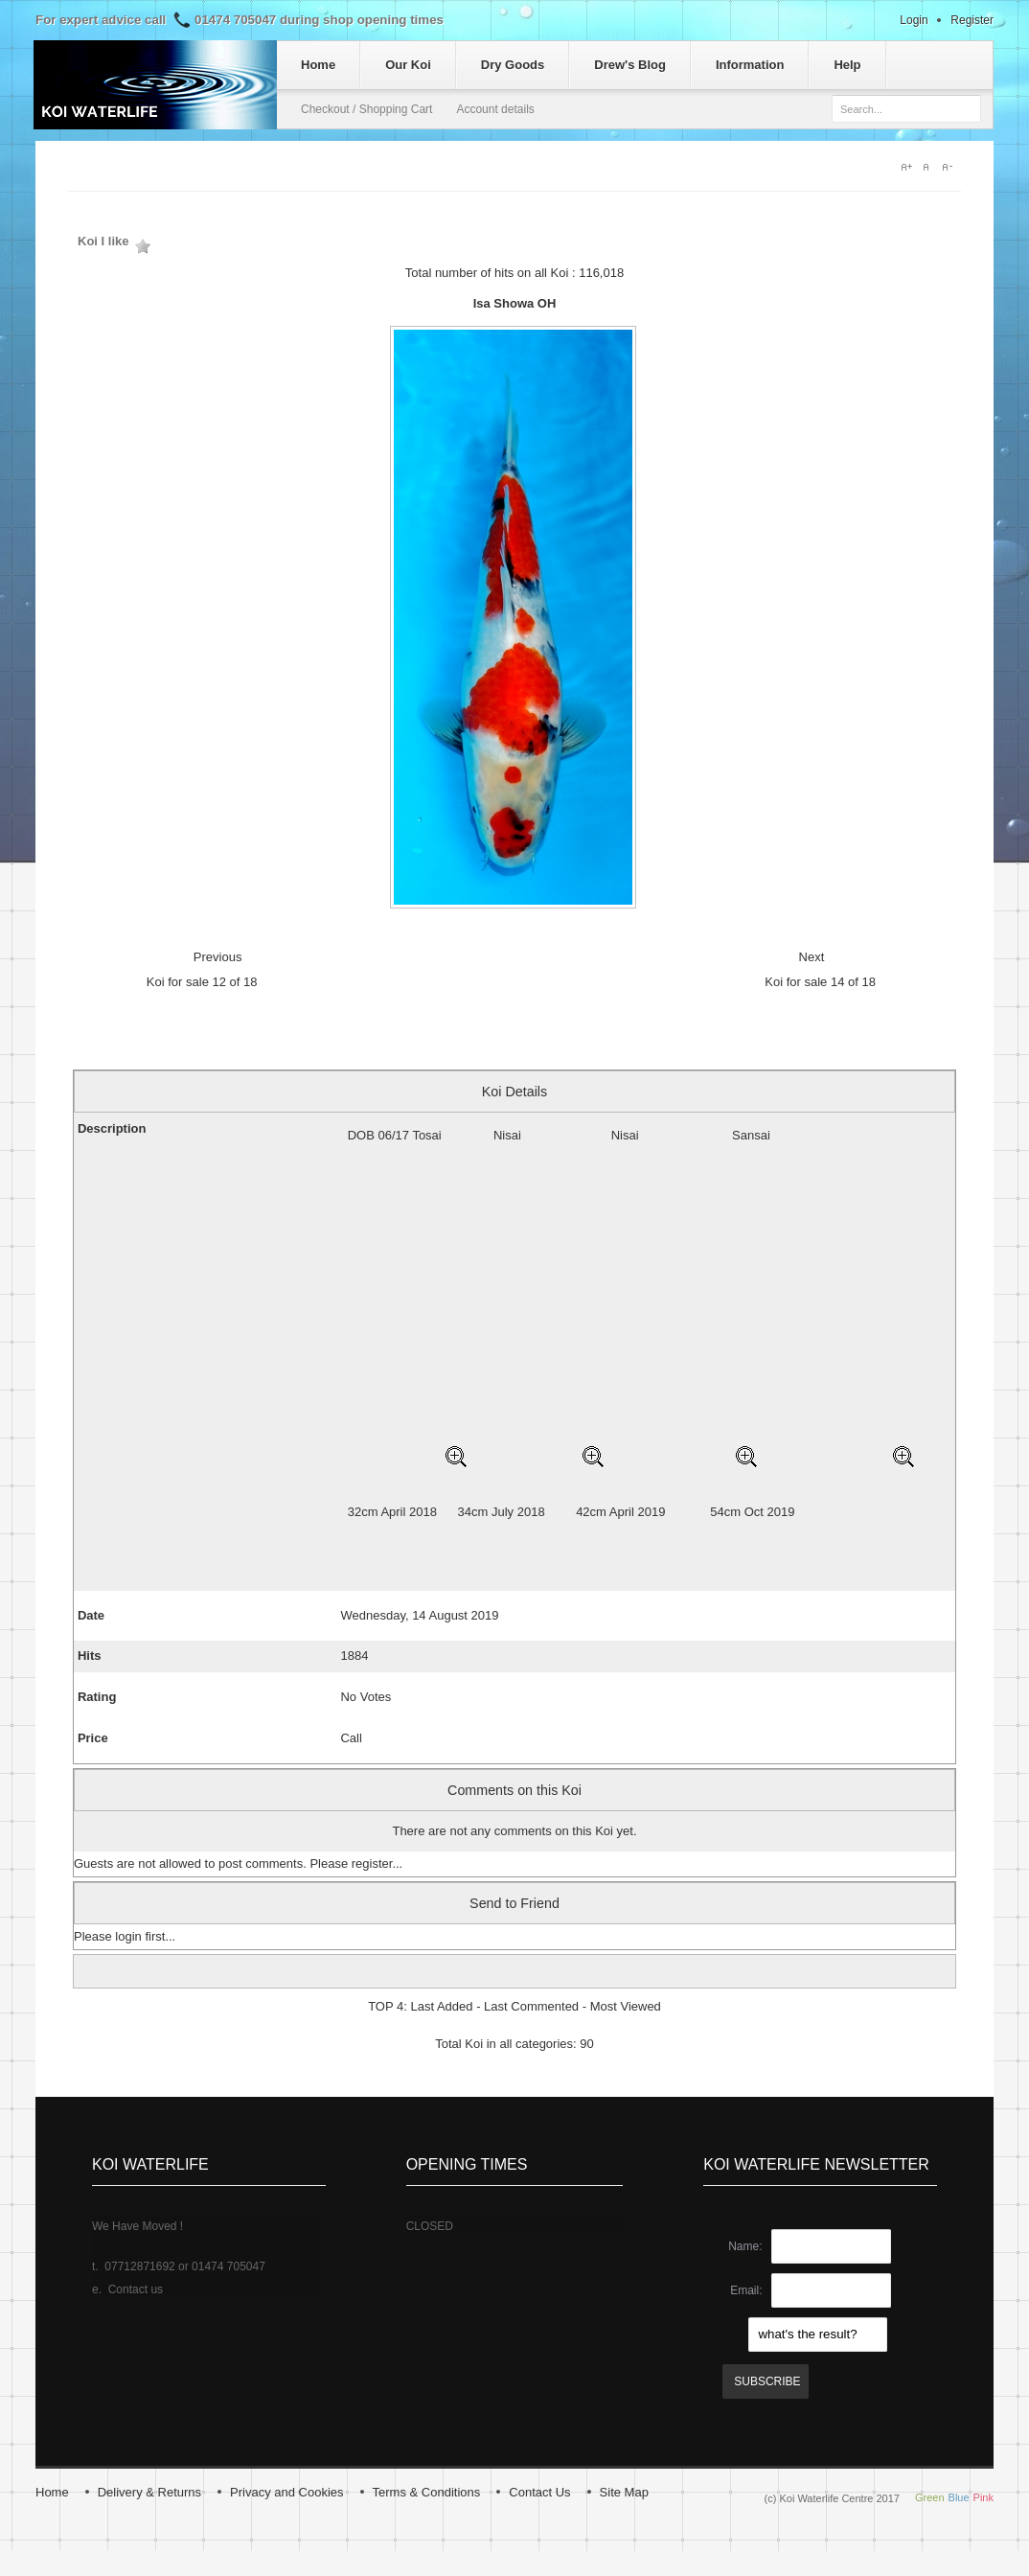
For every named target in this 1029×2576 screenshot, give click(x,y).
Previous (218, 957)
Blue (959, 2497)
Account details (495, 109)
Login (913, 20)
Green (930, 2497)
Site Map (624, 2492)
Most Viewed (625, 2006)
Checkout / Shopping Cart (366, 109)
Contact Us (539, 2492)
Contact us (135, 2289)
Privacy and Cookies (287, 2492)
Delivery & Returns (149, 2492)
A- (951, 167)
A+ (907, 167)
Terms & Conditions (427, 2492)
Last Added (441, 2006)
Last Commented (531, 2006)
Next (812, 957)
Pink (983, 2497)
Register (972, 20)
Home (52, 2492)
